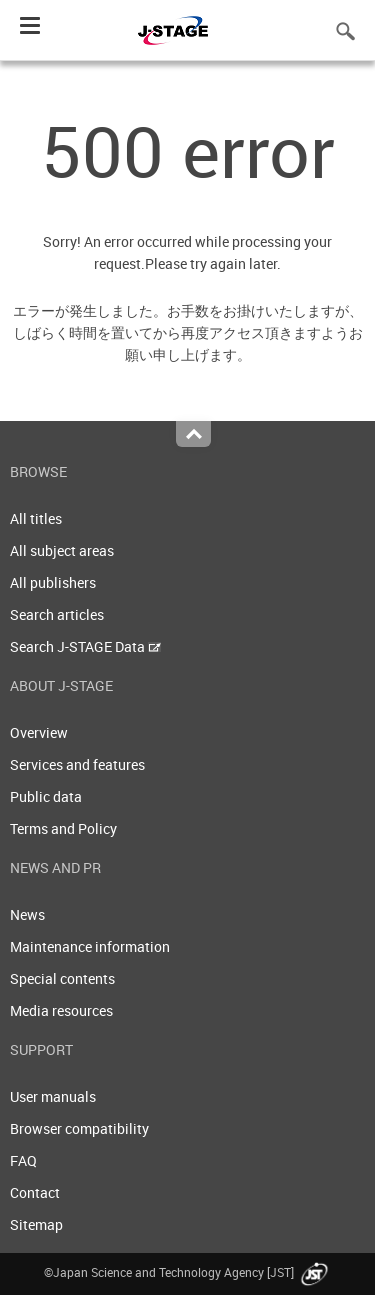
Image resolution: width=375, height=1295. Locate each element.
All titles (36, 518)
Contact (35, 1192)
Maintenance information (90, 946)
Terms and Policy (63, 828)
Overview (39, 732)
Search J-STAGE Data (85, 646)
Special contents (62, 978)
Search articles (57, 614)
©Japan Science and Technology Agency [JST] (188, 1272)
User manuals (53, 1096)
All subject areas (62, 550)
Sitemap (36, 1224)
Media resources (61, 1010)
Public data (46, 796)
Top (193, 434)
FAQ (23, 1160)
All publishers (53, 582)
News (27, 914)
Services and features (77, 764)
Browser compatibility (79, 1128)
